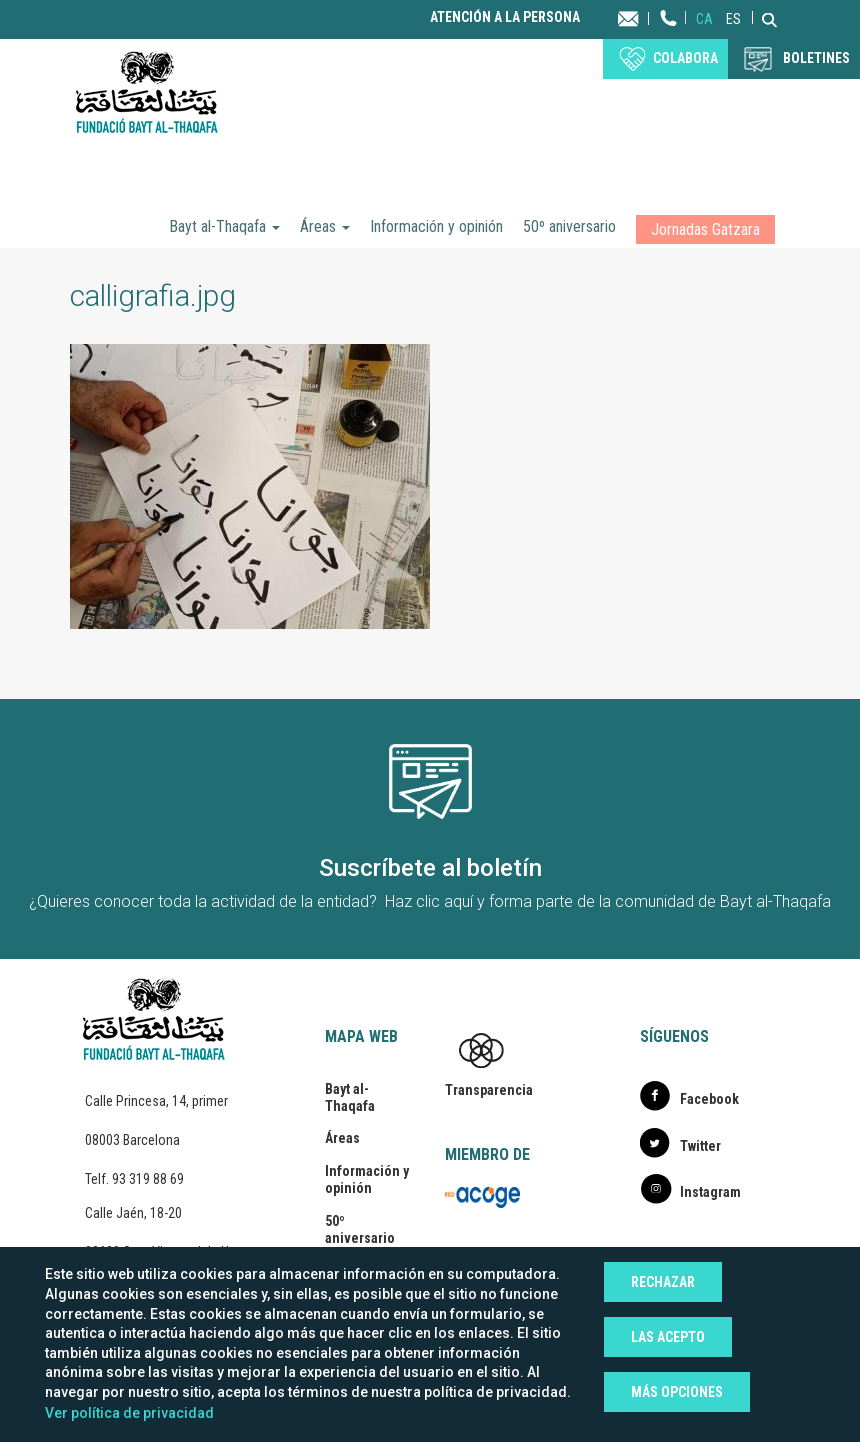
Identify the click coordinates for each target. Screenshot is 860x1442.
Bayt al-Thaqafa (224, 226)
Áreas (325, 226)
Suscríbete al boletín (430, 868)
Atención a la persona (505, 17)
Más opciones (677, 1392)
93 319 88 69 (148, 1179)
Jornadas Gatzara (705, 229)
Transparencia (489, 1090)
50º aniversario (569, 226)
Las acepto (668, 1337)
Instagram (710, 1192)
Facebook (709, 1099)
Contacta (647, 17)
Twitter (700, 1146)
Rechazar (663, 1282)
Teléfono (669, 37)
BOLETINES (816, 58)
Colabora (685, 58)
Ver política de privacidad (129, 1413)
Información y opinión (436, 226)
